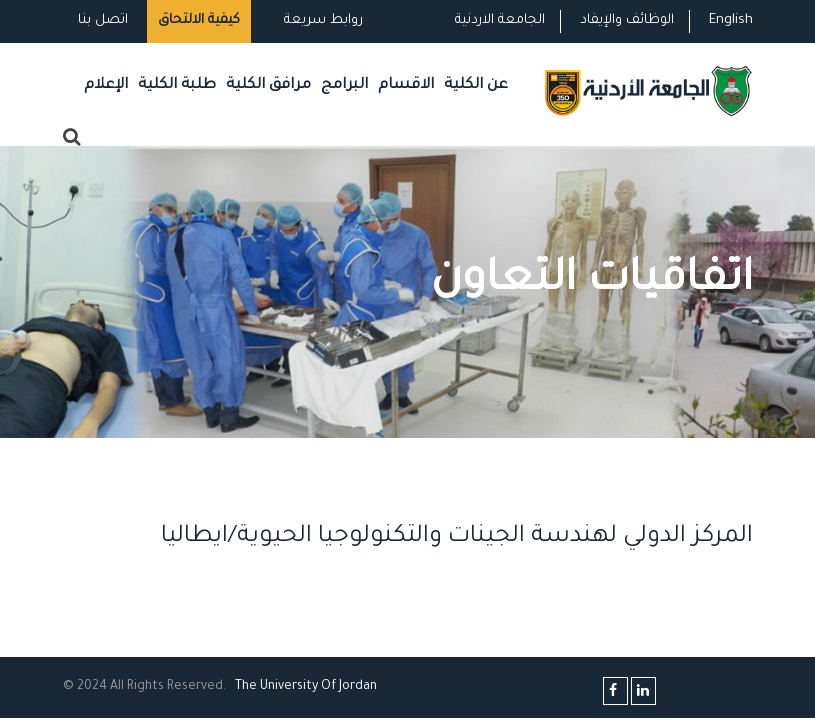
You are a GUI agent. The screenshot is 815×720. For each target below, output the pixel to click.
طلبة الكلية (177, 85)
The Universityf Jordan (306, 687)
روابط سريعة (321, 20)
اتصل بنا (103, 20)
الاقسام (406, 85)
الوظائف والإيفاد (627, 20)
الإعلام (106, 85)
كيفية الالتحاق (199, 20)
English (731, 20)
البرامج (344, 85)
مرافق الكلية (268, 85)
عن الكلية (476, 85)
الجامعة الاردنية (500, 20)
